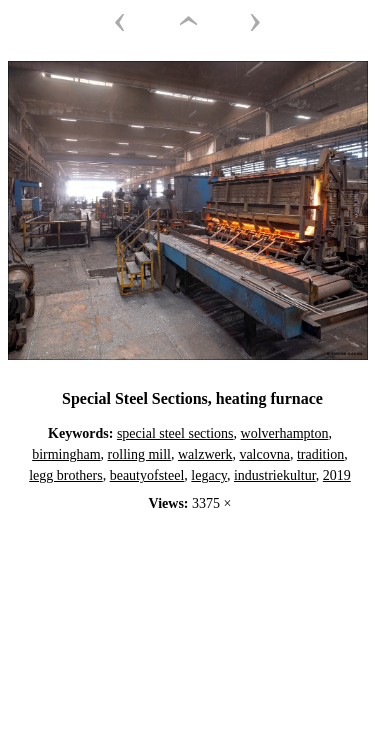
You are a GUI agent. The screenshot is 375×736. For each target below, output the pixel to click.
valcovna (264, 454)
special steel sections (175, 433)
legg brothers (65, 475)
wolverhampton (285, 433)
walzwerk (205, 454)
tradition (320, 454)
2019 (337, 475)
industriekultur (275, 475)
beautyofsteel (147, 475)
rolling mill (139, 454)
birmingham (66, 454)
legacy (209, 475)
